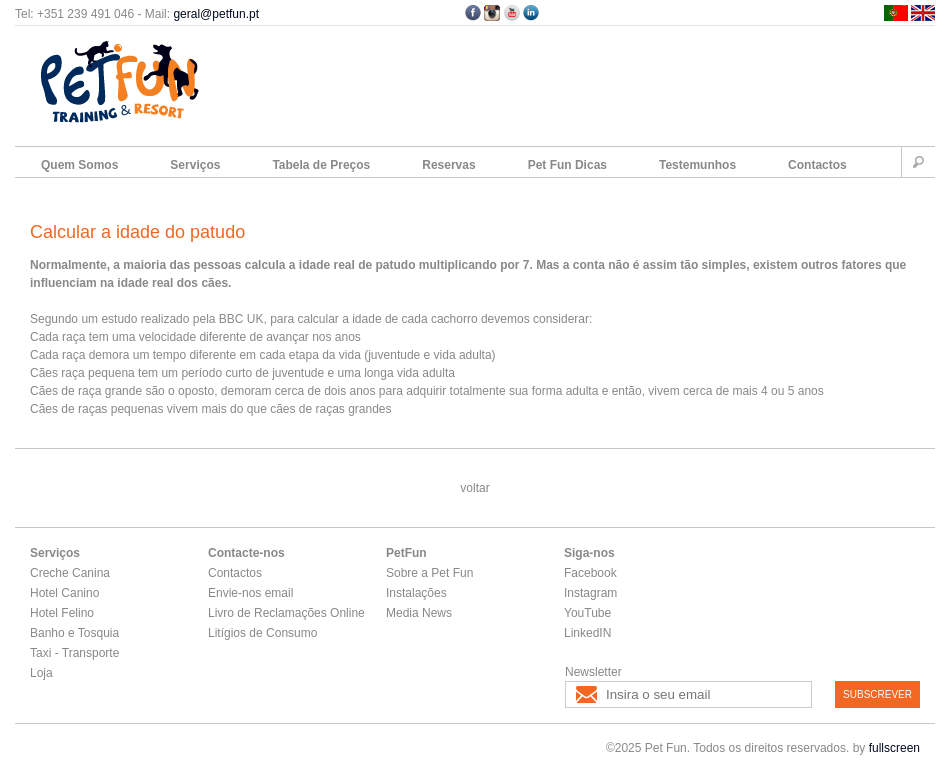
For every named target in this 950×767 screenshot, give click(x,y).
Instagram (590, 593)
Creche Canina (70, 573)
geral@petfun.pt (216, 14)
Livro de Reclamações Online (286, 613)
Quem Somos (79, 165)
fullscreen (894, 748)
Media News (419, 613)
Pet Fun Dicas (567, 165)
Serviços (195, 165)
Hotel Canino (64, 593)
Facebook (590, 573)
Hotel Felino (62, 613)
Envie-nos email (250, 593)
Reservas (448, 165)
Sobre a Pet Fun (429, 573)
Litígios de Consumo (262, 633)
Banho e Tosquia (74, 633)
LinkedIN (587, 633)
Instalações (416, 593)
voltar (474, 488)
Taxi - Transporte (74, 653)
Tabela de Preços (321, 165)
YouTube (587, 613)
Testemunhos (697, 165)
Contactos (817, 165)
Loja (41, 673)
